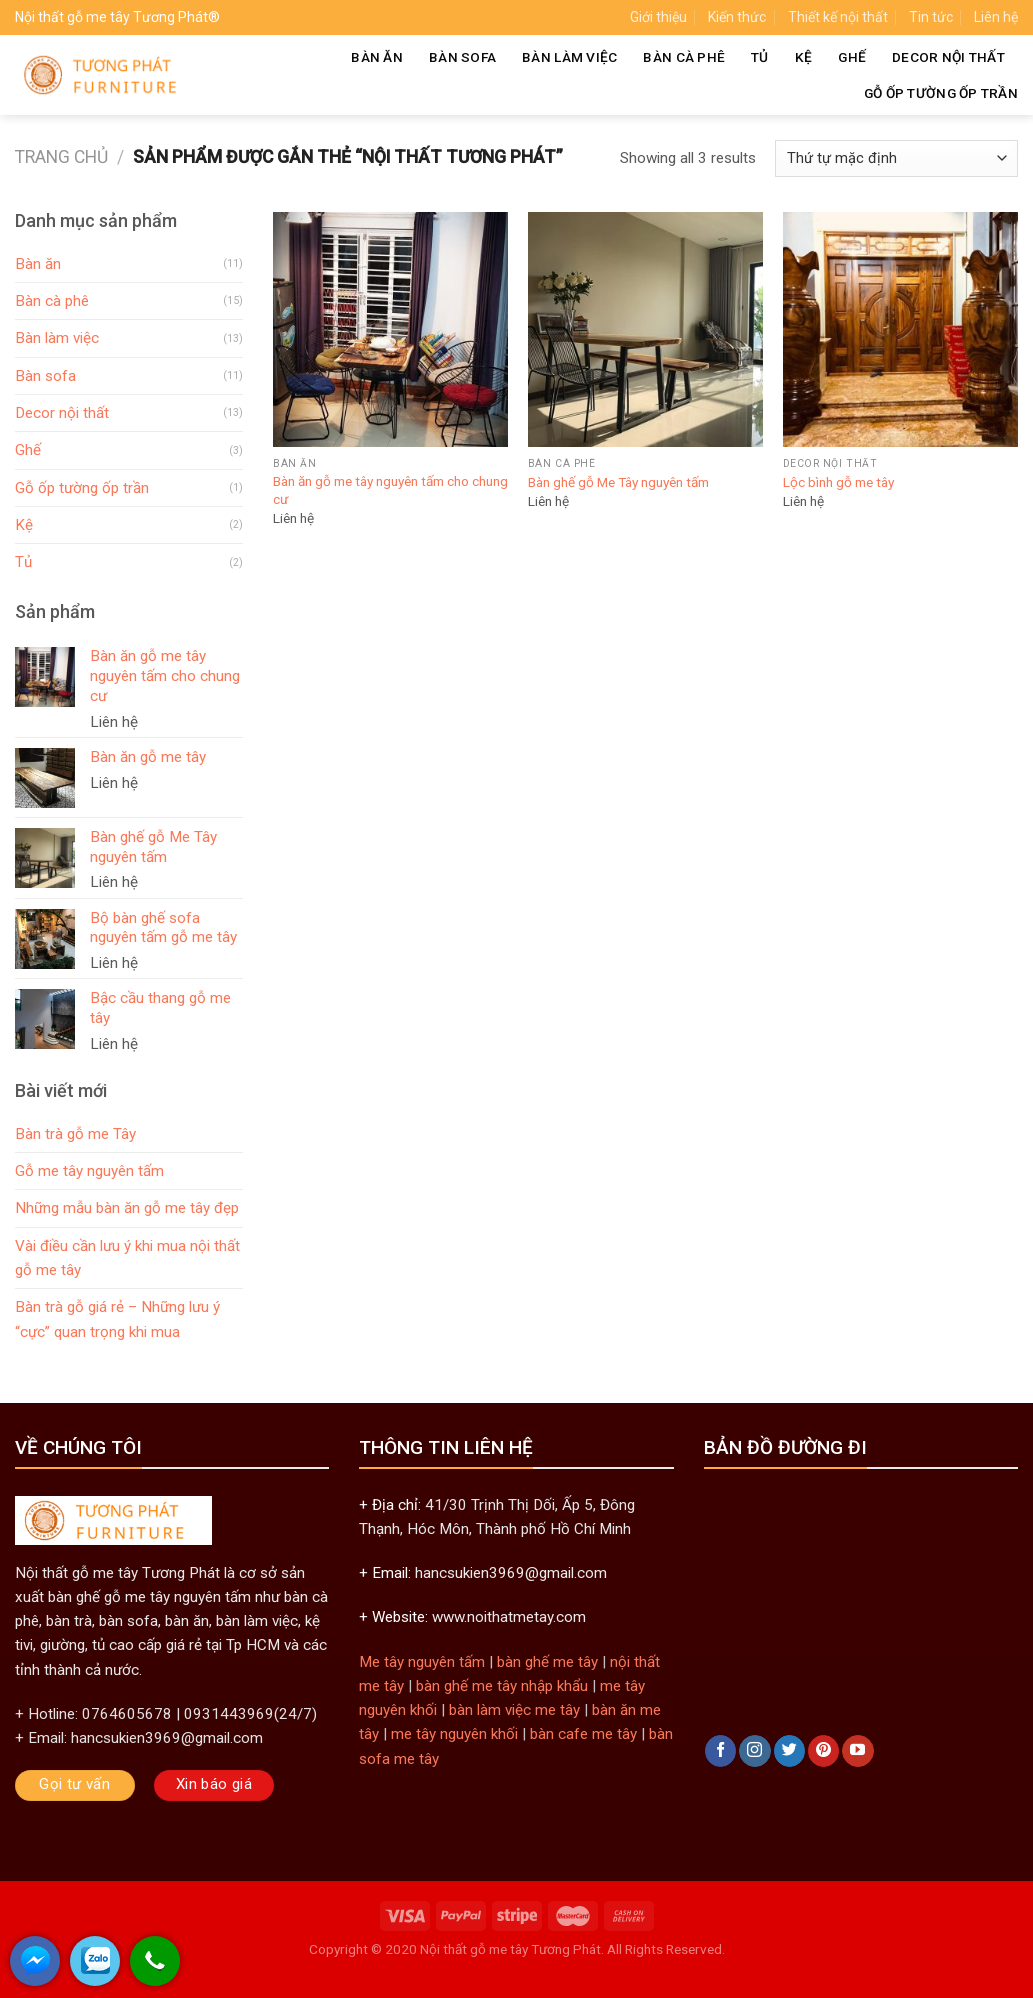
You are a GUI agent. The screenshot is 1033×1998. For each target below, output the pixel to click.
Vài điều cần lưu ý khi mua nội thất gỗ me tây (127, 1258)
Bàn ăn (377, 57)
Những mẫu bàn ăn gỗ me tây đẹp (127, 1208)
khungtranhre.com (517, 1971)
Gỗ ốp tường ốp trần (941, 93)
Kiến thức (737, 17)
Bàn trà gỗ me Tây (75, 1134)
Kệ (804, 57)
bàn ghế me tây (547, 1662)
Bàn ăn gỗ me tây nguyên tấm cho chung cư (390, 490)
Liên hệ (996, 17)
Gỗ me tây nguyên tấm (89, 1171)
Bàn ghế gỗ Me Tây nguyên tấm (618, 482)
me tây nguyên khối (454, 1734)
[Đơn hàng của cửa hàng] (896, 158)
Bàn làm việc (569, 57)
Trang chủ (61, 157)
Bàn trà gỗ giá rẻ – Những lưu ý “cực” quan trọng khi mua (117, 1319)
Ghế (852, 57)
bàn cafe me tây (583, 1734)
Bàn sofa (462, 57)
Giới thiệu (658, 17)
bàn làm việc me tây (514, 1710)
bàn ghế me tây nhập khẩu (502, 1686)
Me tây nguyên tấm (422, 1662)
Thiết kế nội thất (838, 17)
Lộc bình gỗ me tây (838, 482)
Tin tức (931, 17)
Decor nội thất (948, 57)
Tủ (760, 57)
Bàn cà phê (684, 57)
